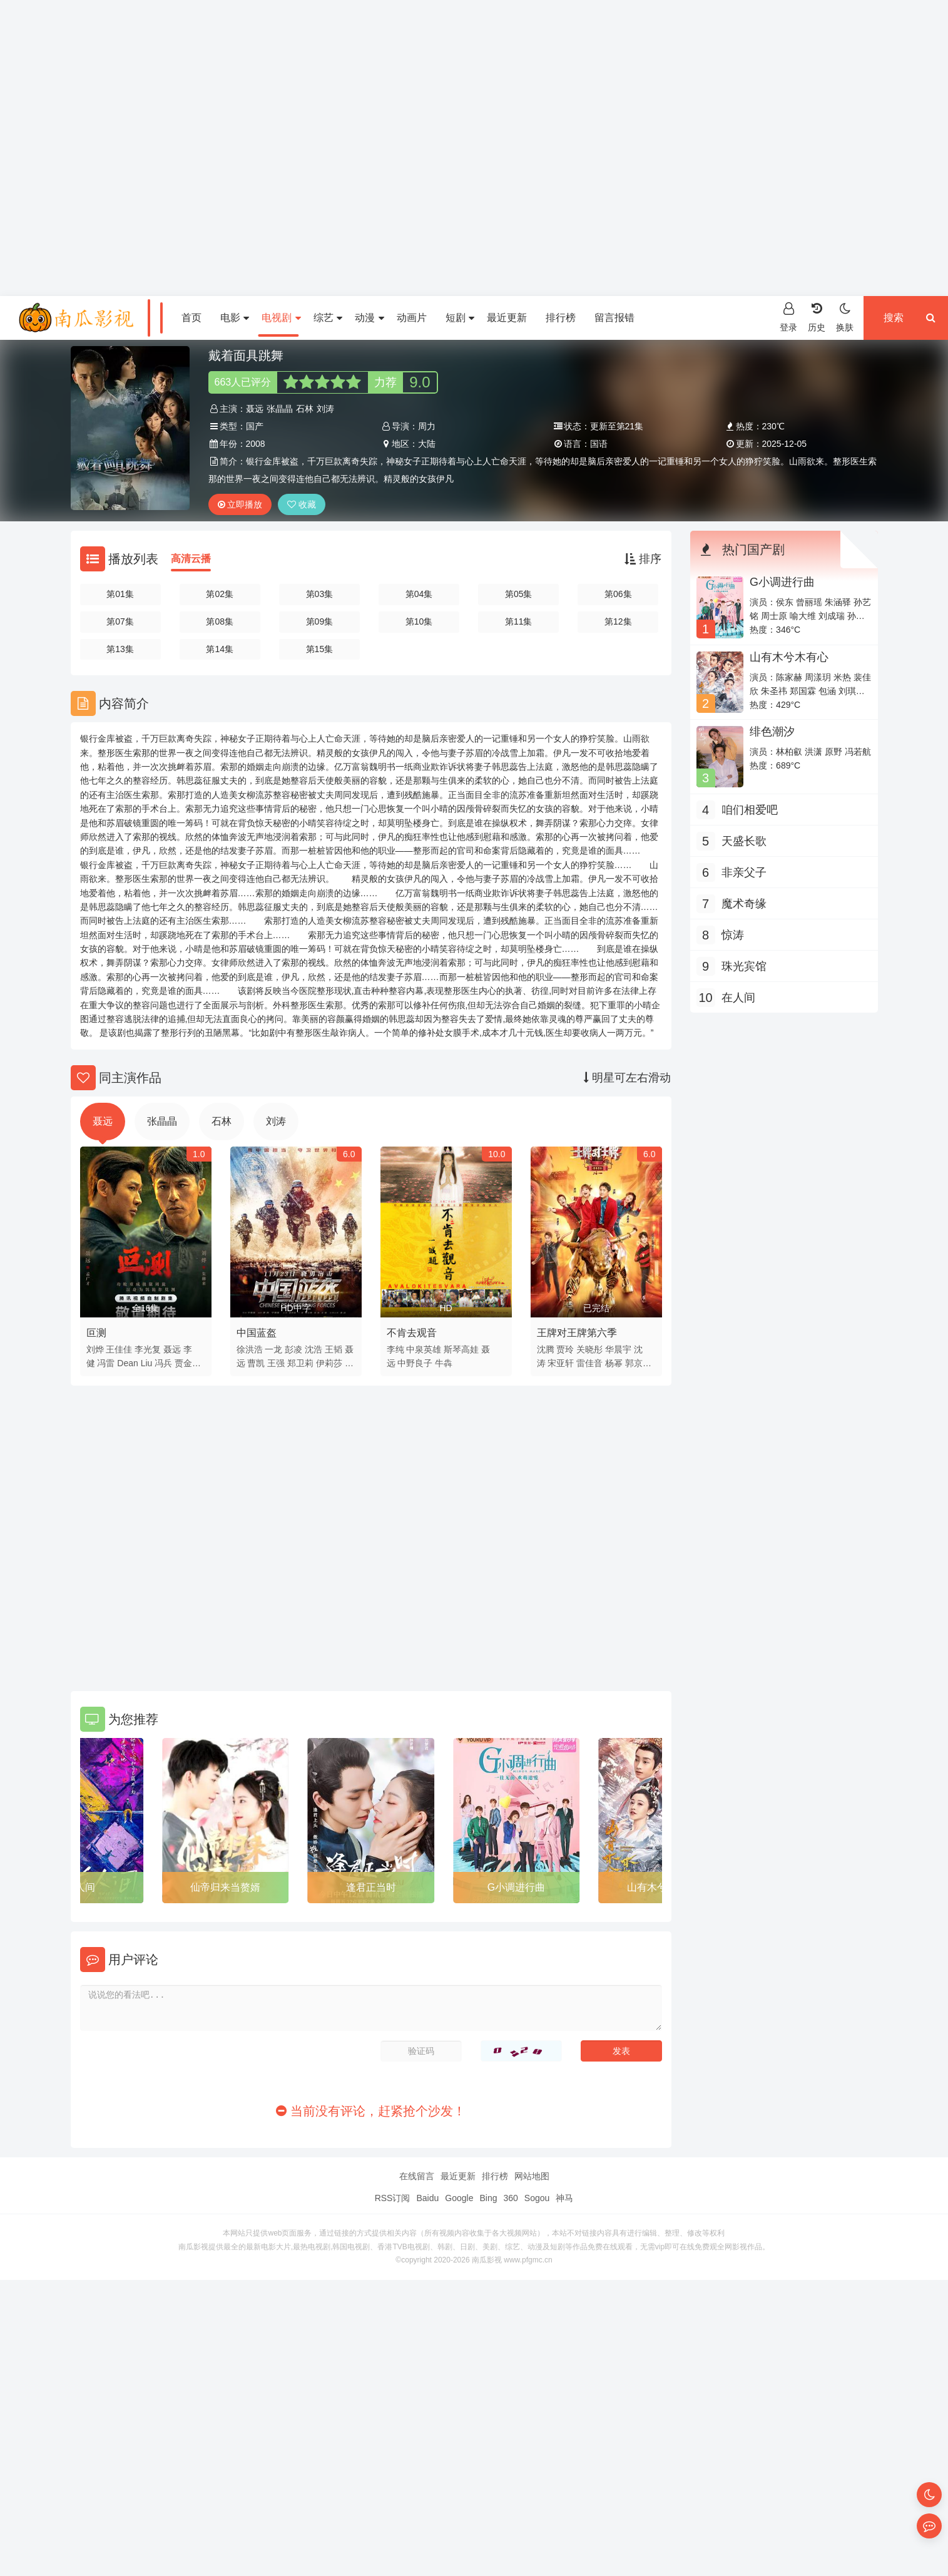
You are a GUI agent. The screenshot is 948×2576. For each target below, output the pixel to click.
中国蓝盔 (257, 1332)
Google (459, 2198)
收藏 (301, 504)
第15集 (320, 649)
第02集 (219, 594)
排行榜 (561, 317)
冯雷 (106, 1363)
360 (510, 2198)
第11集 (519, 621)
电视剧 (281, 317)
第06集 (618, 594)
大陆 (427, 444)
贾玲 (565, 1349)
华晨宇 (618, 1349)
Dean (127, 1363)
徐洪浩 (250, 1349)
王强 (276, 1363)
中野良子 (414, 1363)
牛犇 (443, 1363)
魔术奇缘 (744, 903)
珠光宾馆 (744, 966)
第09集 (320, 621)
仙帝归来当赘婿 (225, 1887)
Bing (488, 2198)
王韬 (333, 1349)
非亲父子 (744, 872)
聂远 (254, 409)
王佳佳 (119, 1349)
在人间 (80, 1887)
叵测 (96, 1332)
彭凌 (293, 1349)
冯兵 (163, 1363)
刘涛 (325, 409)
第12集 (618, 621)
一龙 (273, 1349)
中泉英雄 (423, 1349)
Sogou (536, 2198)
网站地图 (531, 2176)
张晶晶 (280, 409)
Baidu (427, 2198)
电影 (234, 317)
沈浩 (313, 1349)
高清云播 (191, 558)
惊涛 (732, 935)
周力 (427, 426)
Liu (147, 1363)
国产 (254, 426)
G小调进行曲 (516, 1887)
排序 (642, 559)
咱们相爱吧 (749, 810)
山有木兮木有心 (789, 657)
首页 (191, 317)
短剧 (460, 317)
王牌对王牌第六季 (577, 1332)
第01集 (120, 594)
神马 (564, 2198)
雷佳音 (589, 1363)
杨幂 (614, 1363)
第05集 (519, 594)
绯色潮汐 (772, 731)
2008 (255, 444)
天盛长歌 (744, 841)
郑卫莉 (300, 1363)
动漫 (369, 317)
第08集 (219, 621)
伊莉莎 (329, 1363)
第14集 (219, 649)
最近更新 (507, 317)
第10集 (419, 621)
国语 (599, 444)
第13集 (120, 649)
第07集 (120, 621)
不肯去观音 (412, 1332)
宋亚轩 (561, 1363)
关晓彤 (589, 1349)
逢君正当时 (371, 1887)
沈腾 (545, 1349)
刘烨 (95, 1349)
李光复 (148, 1349)
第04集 (419, 594)
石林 (304, 409)
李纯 (395, 1349)
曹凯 (256, 1363)
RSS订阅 (392, 2198)
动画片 (412, 317)
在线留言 (416, 2176)
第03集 (320, 594)
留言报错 (614, 317)
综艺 (327, 317)
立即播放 (240, 504)
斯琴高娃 (461, 1349)
